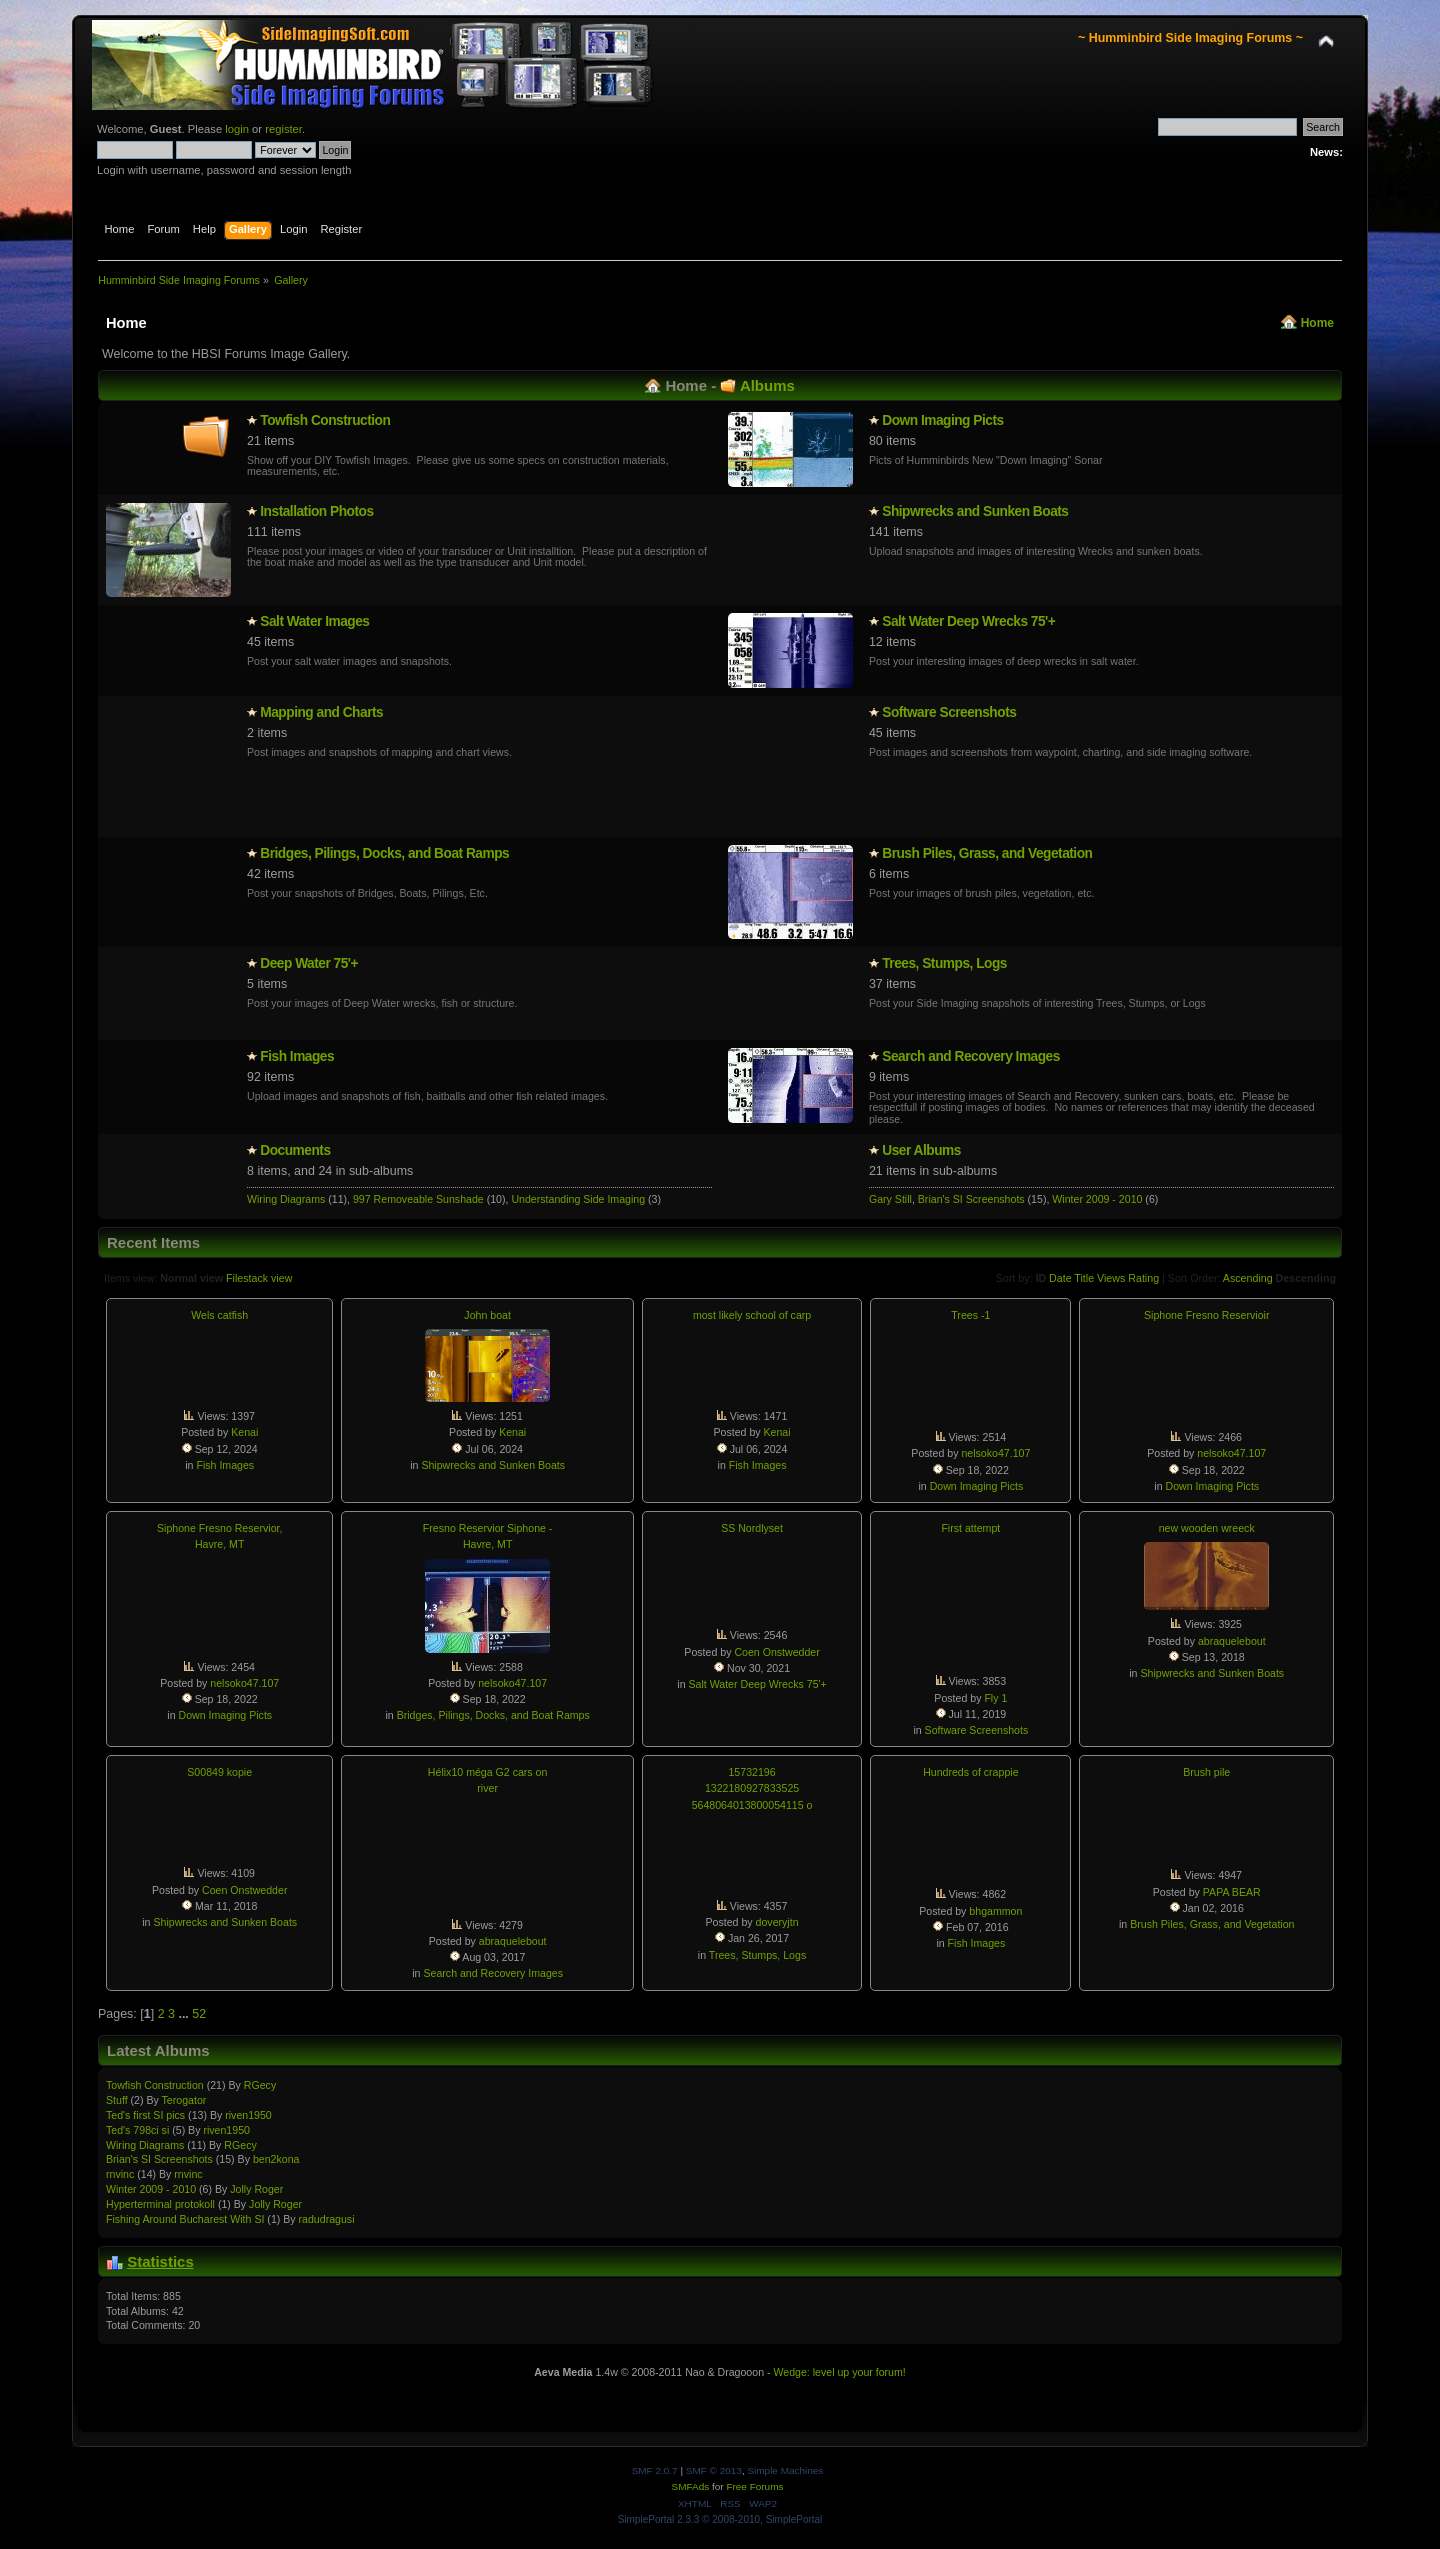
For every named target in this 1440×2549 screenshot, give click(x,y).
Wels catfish (219, 1315)
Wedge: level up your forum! (839, 2372)
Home (1317, 323)
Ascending (1248, 1278)
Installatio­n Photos (316, 511)
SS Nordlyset (752, 1528)
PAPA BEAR (1232, 1892)
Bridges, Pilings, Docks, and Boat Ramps (384, 853)
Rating (1143, 1278)
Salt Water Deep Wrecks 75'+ (968, 621)
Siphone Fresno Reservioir (1206, 1315)
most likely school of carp (752, 1315)
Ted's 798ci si (137, 2130)
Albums (767, 385)
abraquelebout (1232, 1641)
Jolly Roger (256, 2189)
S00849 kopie (219, 1772)
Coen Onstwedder (776, 1652)
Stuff (117, 2100)
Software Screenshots (949, 712)
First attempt (970, 1528)
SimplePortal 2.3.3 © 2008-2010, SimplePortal (720, 2519)
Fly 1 (995, 1698)
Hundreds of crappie (970, 1772)
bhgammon (995, 1911)
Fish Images (297, 1056)
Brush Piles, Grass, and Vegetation (987, 853)
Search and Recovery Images (971, 1056)
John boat (487, 1315)
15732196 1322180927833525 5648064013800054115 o (752, 1788)
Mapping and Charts (321, 712)
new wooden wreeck (1207, 1528)
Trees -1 (970, 1315)
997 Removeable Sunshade (418, 1199)
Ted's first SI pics (145, 2115)
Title (1084, 1278)
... (185, 2014)
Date (1060, 1278)
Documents (295, 1150)
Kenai (244, 1432)
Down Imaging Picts (942, 420)
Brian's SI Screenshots (971, 1199)
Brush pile (1206, 1772)
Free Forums (754, 2486)
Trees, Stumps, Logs (944, 963)
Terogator (184, 2100)
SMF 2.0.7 (655, 2470)
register (283, 129)
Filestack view (259, 1278)
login (237, 129)
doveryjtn (777, 1922)
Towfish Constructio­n (325, 420)
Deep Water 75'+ (309, 963)
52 (199, 2014)
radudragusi (327, 2219)
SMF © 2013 (714, 2470)
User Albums (921, 1150)
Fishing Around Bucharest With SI (185, 2219)
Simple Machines (785, 2470)
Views (1111, 1278)
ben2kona (276, 2159)
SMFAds (691, 2486)
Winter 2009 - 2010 (1097, 1199)
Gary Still (890, 1199)
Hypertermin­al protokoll (160, 2204)
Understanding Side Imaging (578, 1199)
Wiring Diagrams (286, 1199)
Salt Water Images (314, 621)
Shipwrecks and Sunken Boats (975, 511)
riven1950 (248, 2115)
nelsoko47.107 (995, 1453)
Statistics (160, 2261)
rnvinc (120, 2174)
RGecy (260, 2085)
